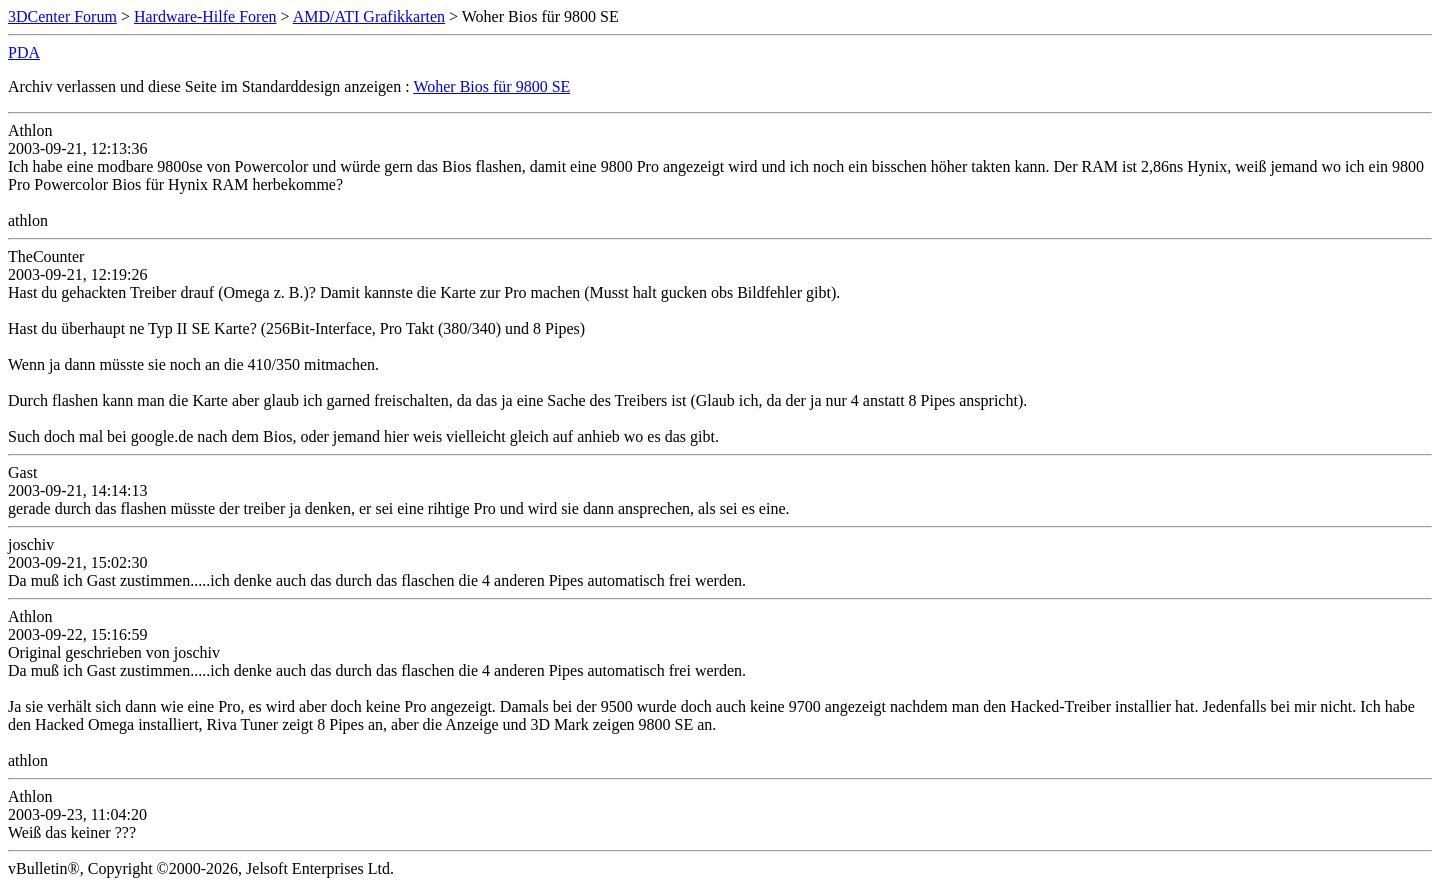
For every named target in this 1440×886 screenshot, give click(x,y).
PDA (24, 52)
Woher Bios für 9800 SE (491, 86)
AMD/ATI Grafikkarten (369, 16)
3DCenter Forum (62, 16)
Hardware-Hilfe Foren (205, 16)
